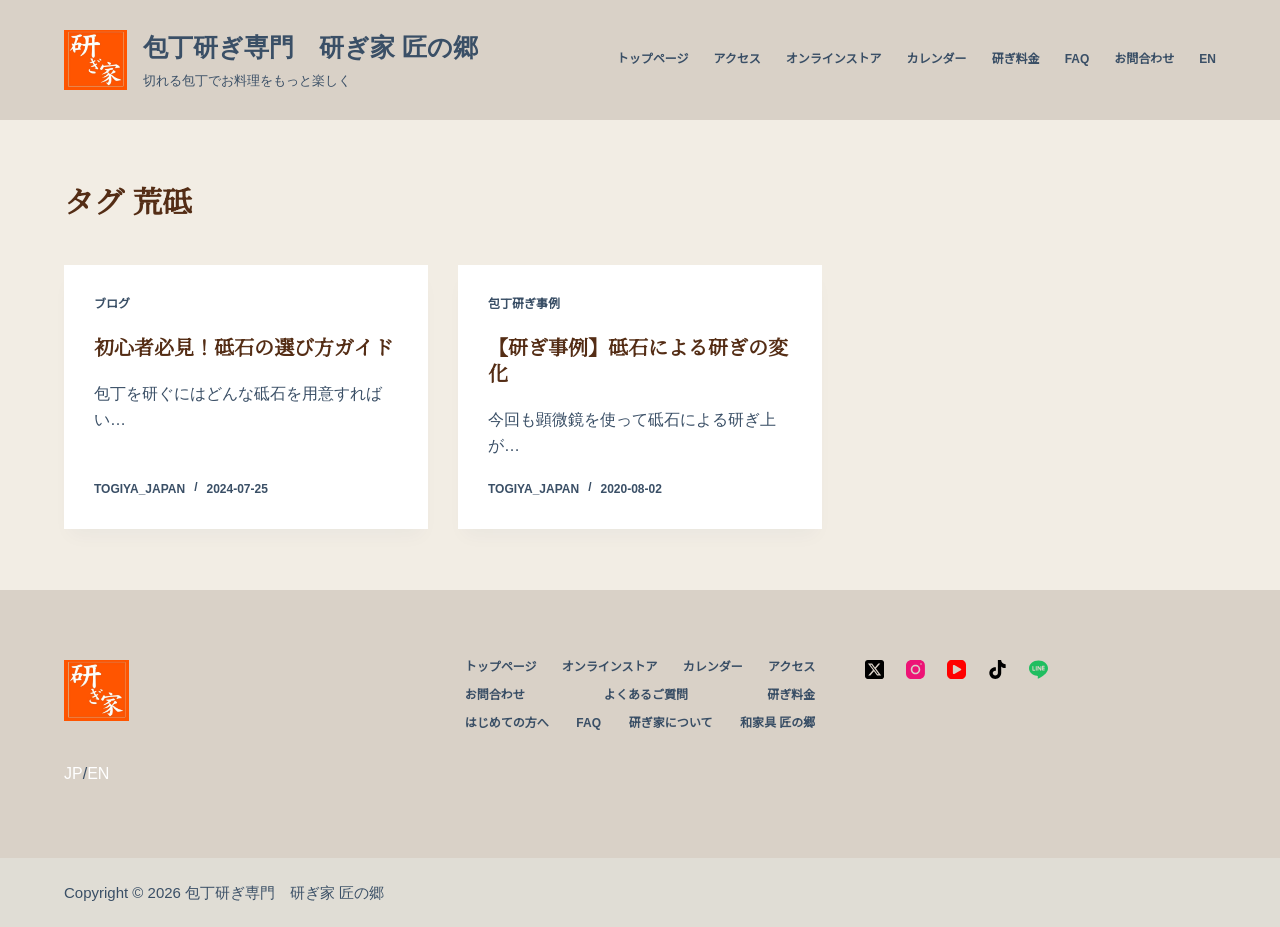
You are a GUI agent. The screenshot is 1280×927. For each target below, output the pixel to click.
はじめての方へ (507, 723)
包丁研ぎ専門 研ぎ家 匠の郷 (310, 47)
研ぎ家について (671, 723)
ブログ (112, 304)
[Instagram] (915, 669)
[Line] (1038, 669)
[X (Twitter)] (874, 669)
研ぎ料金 (1016, 59)
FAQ (1077, 59)
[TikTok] (997, 669)
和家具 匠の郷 (777, 723)
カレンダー (937, 59)
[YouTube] (956, 669)
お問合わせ (1144, 59)
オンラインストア (834, 59)
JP (73, 773)
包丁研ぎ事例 (524, 304)
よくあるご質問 (646, 695)
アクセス (736, 59)
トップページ (653, 59)
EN (1207, 59)
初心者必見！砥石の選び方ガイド (243, 348)
